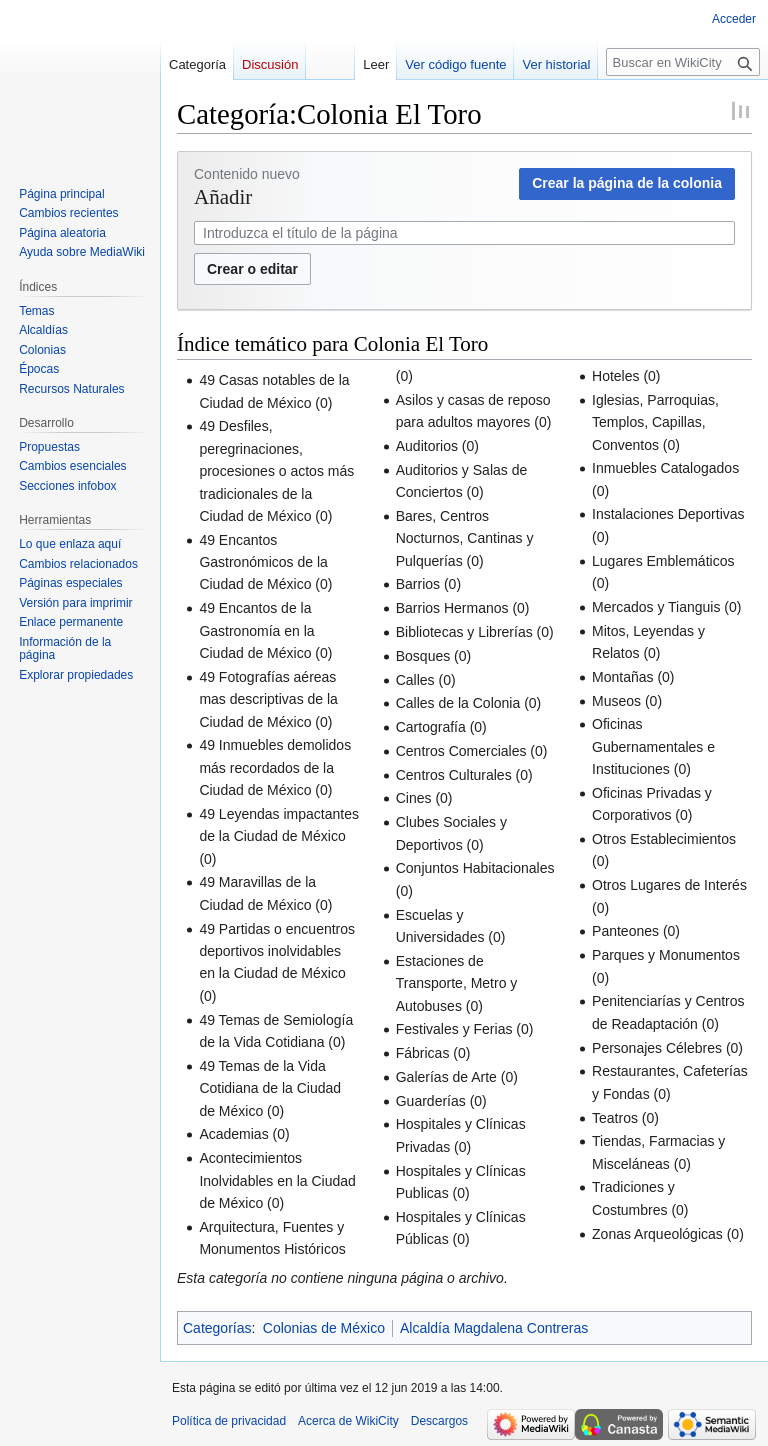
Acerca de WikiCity (348, 1421)
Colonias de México (324, 1328)
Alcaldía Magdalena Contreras (494, 1328)
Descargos (439, 1421)
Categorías (217, 1328)
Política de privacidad (229, 1421)
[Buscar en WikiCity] (683, 62)
